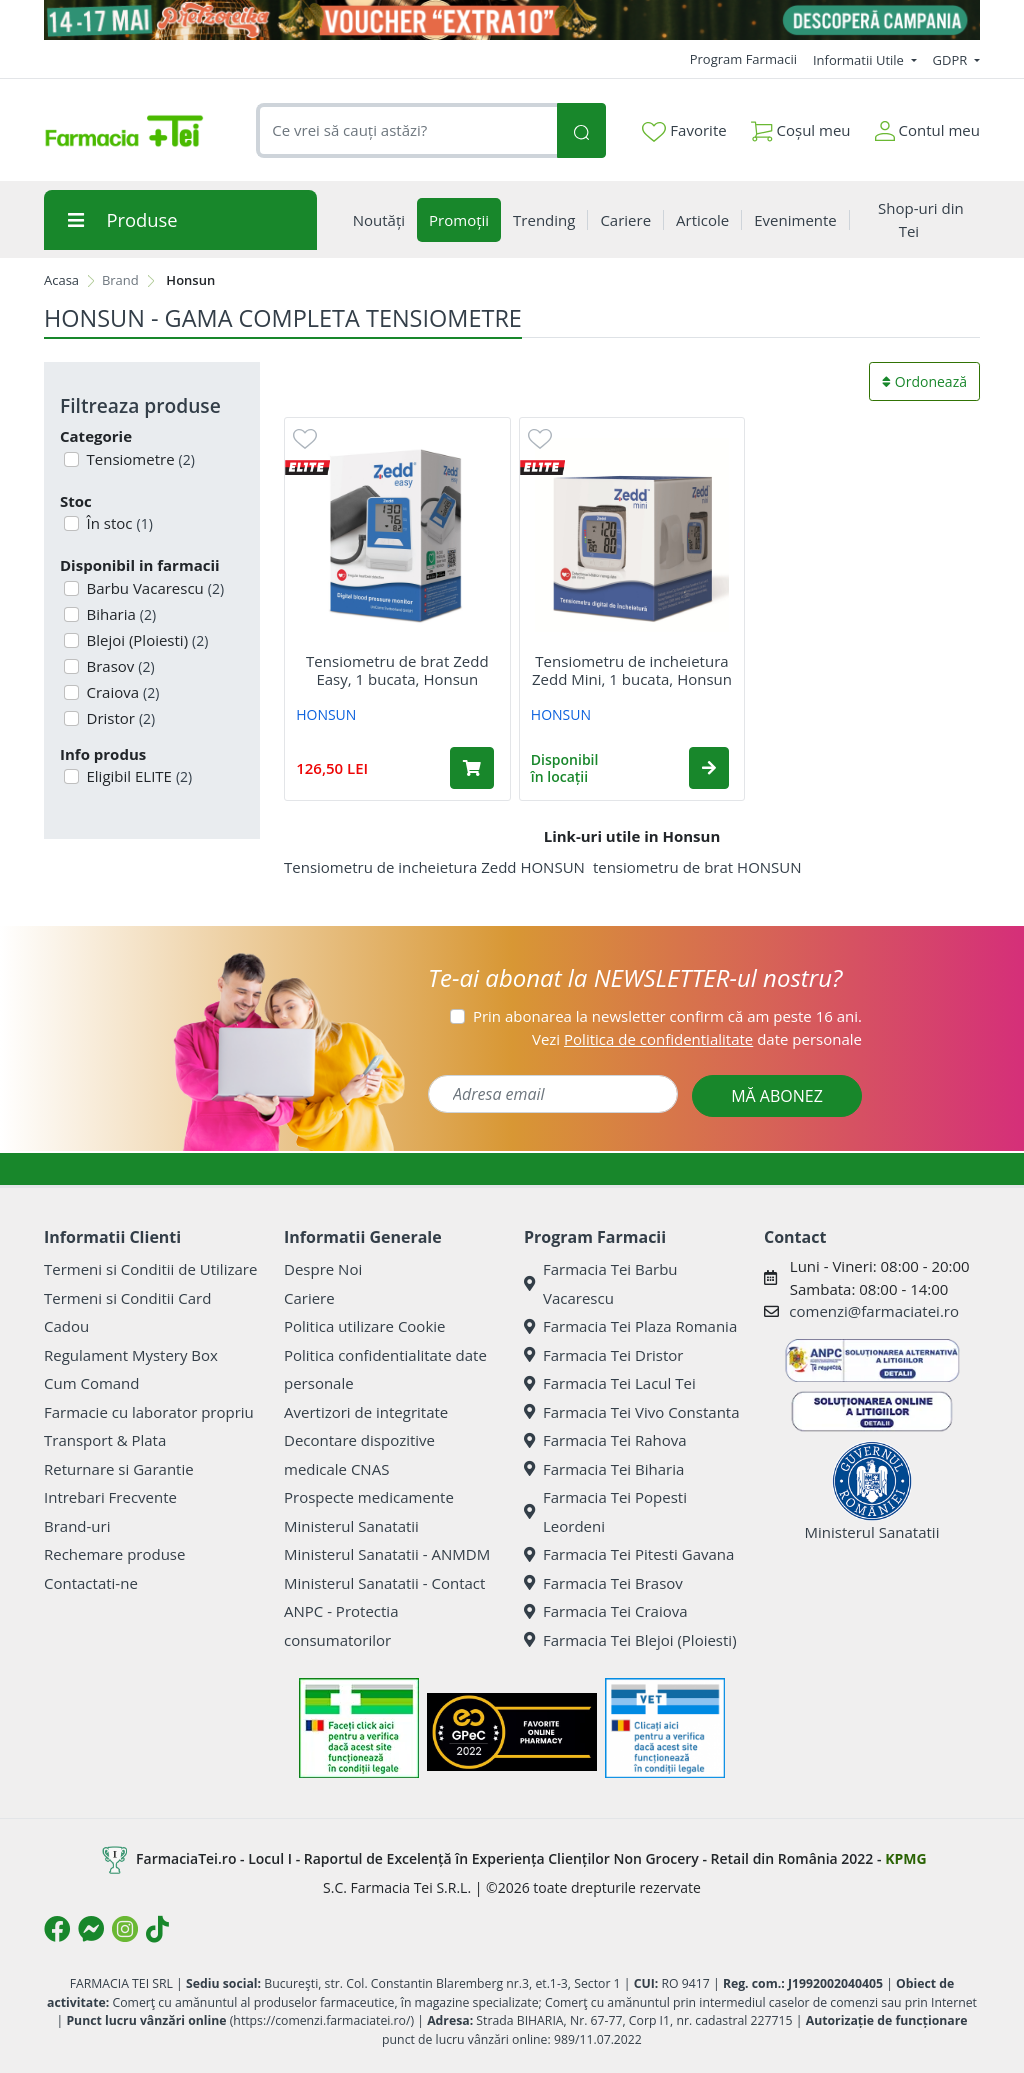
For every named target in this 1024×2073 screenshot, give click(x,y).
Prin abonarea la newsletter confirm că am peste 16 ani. (667, 1016)
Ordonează (924, 381)
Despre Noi (323, 1269)
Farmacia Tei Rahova (605, 1440)
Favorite (684, 131)
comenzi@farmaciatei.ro (874, 1311)
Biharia (120, 614)
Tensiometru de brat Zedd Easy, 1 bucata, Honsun (397, 670)
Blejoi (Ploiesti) (146, 640)
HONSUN (326, 714)
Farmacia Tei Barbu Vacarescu (601, 1283)
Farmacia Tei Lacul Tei (610, 1383)
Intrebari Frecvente (110, 1497)
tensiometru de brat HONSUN (697, 867)
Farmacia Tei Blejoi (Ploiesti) (630, 1640)
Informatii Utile (860, 60)
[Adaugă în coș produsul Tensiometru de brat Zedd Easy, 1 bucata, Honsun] (472, 768)
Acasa (61, 280)
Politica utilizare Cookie (364, 1326)
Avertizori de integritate (366, 1412)
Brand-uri (77, 1526)
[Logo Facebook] (57, 1929)
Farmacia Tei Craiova (606, 1611)
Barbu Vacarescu (154, 588)
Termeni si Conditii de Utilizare (150, 1269)
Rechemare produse (114, 1554)
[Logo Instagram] (125, 1929)
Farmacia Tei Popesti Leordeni (605, 1511)
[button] (709, 768)
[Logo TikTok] (157, 1929)
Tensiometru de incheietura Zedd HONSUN (434, 867)
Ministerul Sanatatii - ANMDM (387, 1554)
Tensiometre (139, 459)
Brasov (119, 666)
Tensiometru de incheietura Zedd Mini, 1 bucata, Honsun (632, 670)
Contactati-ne (91, 1583)
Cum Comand (92, 1383)
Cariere (309, 1298)
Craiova (121, 692)
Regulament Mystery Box (131, 1355)
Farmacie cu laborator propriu (149, 1412)
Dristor (119, 718)
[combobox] (406, 130)
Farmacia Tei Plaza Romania (630, 1326)
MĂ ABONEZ (777, 1096)
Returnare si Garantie (119, 1469)
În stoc (118, 523)
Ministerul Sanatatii (351, 1526)
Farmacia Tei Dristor (603, 1355)
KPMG (905, 1858)
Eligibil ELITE (138, 776)
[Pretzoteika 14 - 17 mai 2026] (512, 20)
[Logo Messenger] (91, 1929)
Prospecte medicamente (369, 1497)
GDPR (952, 60)
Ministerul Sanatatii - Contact (384, 1583)
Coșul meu (801, 126)
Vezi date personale (697, 1039)
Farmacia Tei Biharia (604, 1469)
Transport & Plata (105, 1440)
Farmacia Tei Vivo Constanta (632, 1412)
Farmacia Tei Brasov (603, 1583)
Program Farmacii (743, 59)
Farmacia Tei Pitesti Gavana (629, 1554)
